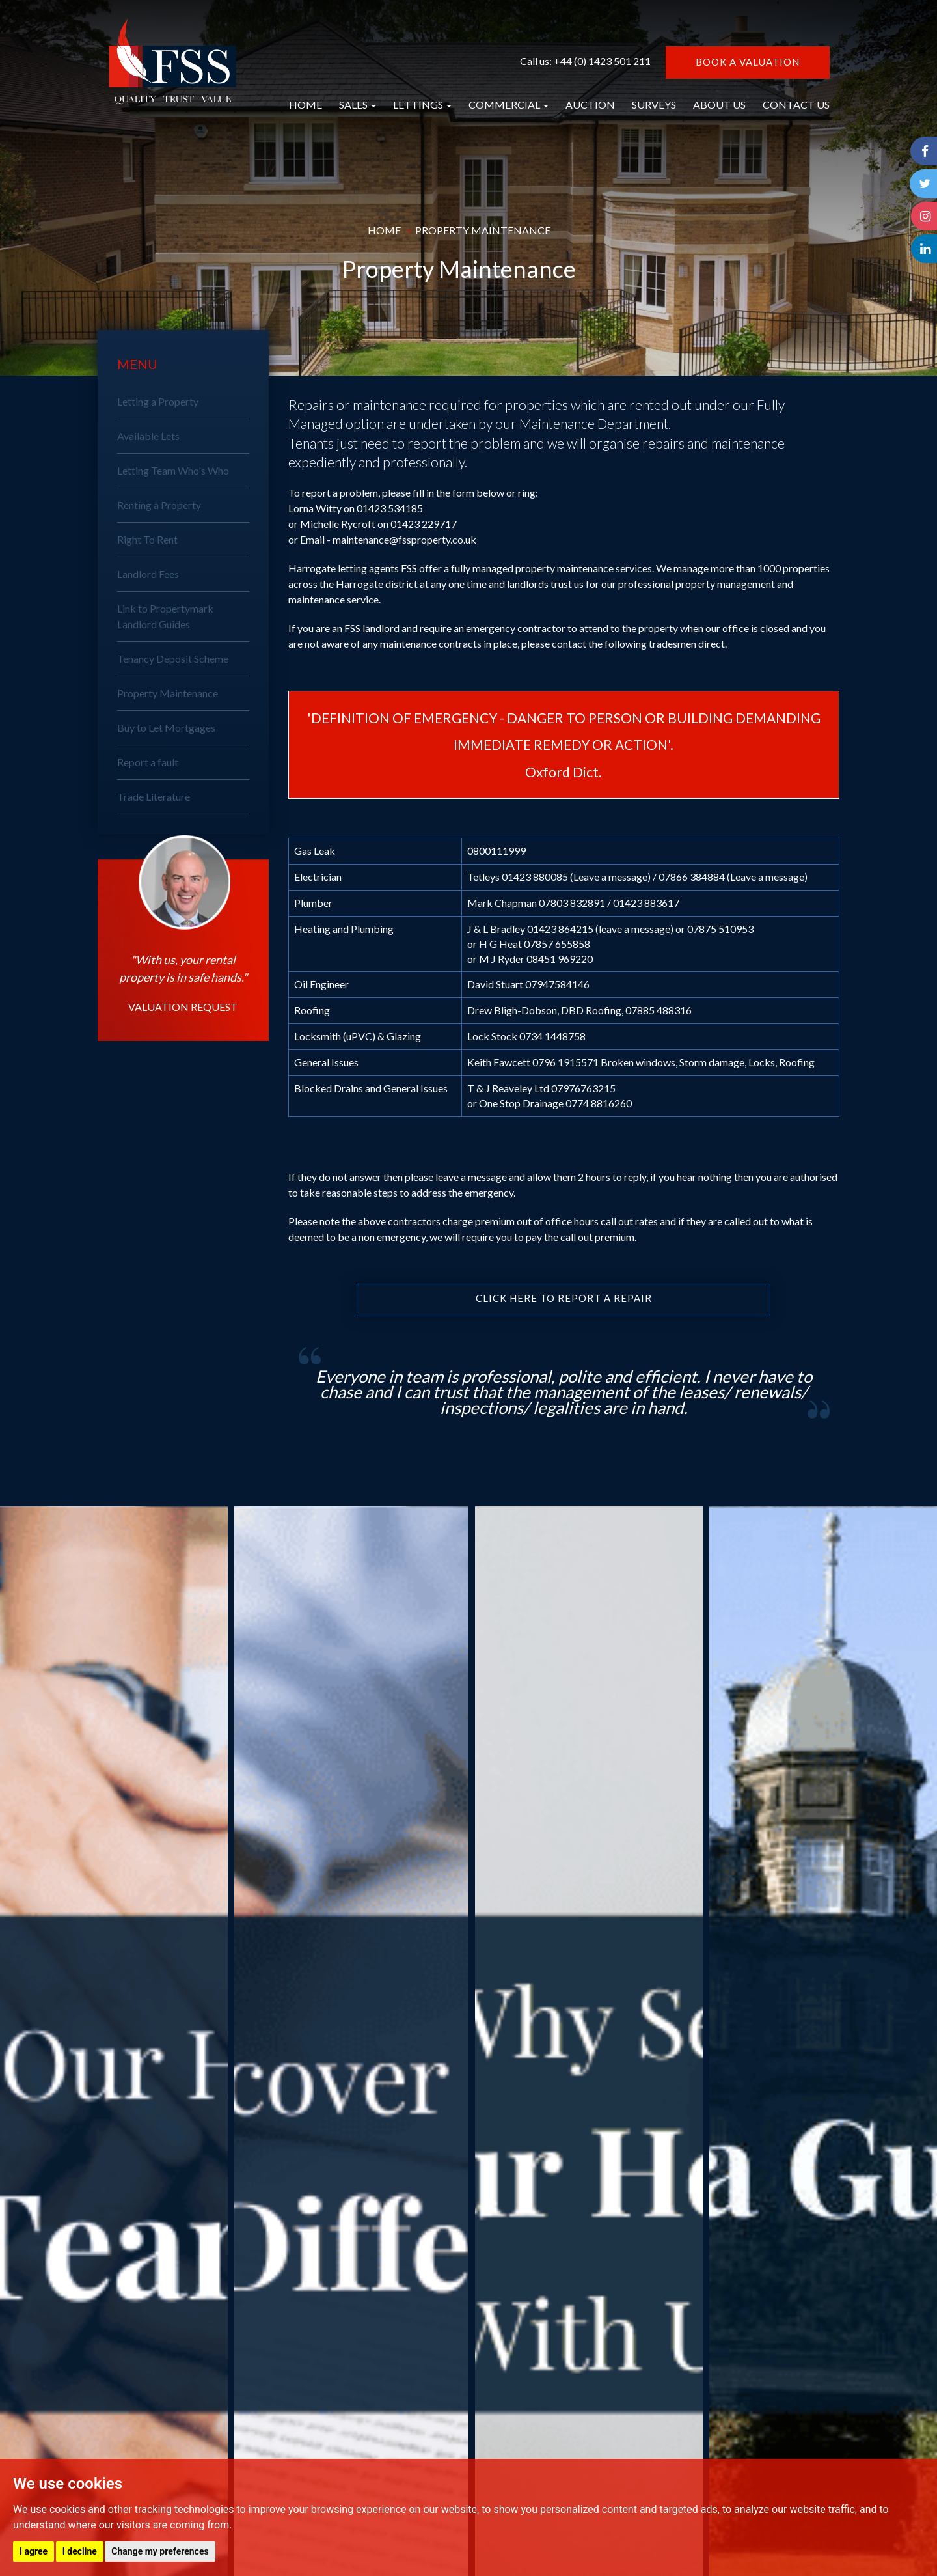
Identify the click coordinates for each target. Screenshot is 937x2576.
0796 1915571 (565, 1062)
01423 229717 (423, 524)
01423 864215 (560, 928)
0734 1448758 (552, 1036)
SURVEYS (654, 104)
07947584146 (557, 984)
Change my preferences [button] (159, 2551)
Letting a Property (157, 401)
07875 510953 (720, 928)
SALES (357, 104)
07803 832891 (572, 902)
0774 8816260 (598, 1103)
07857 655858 (557, 943)
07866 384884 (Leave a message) (733, 876)
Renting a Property (159, 505)
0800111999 (496, 850)
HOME (305, 104)
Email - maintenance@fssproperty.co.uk (388, 539)
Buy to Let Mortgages (166, 727)
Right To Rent (147, 539)
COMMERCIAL (508, 104)
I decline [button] (79, 2551)
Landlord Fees (148, 574)
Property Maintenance (167, 693)
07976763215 (583, 1088)
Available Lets (148, 436)
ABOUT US (719, 104)
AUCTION (590, 104)
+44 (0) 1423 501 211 (602, 61)
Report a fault (147, 762)
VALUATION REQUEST (183, 1007)
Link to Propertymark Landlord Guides (165, 616)
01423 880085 (535, 876)
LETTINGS (422, 104)
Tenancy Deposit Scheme (172, 658)
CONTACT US (796, 104)
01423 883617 (646, 902)
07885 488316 (658, 1010)
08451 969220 (559, 958)
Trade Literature (153, 796)
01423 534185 (390, 508)
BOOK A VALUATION (748, 62)
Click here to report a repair (564, 1299)
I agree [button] (34, 2551)
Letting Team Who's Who (173, 470)
